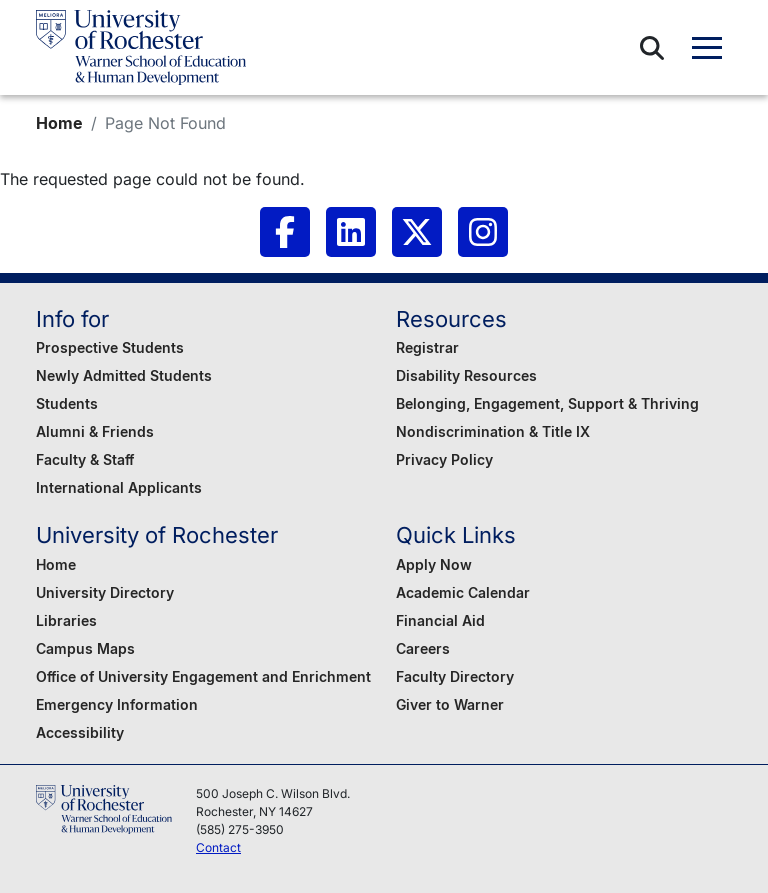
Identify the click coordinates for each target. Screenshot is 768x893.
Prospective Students (110, 347)
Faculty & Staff (85, 459)
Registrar (427, 347)
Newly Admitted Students (124, 375)
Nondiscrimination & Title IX (493, 431)
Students (67, 403)
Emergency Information (117, 704)
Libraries (66, 620)
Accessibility (80, 732)
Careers (423, 648)
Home (59, 123)
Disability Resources (466, 375)
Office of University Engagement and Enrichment (203, 676)
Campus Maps (85, 648)
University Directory (105, 592)
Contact (218, 847)
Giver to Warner (450, 704)
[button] (652, 48)
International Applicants (119, 487)
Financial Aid (440, 620)
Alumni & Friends (95, 431)
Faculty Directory (455, 676)
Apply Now (434, 564)
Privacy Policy (444, 459)
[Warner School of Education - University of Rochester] (141, 47)
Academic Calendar (463, 592)
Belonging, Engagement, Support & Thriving (547, 403)
